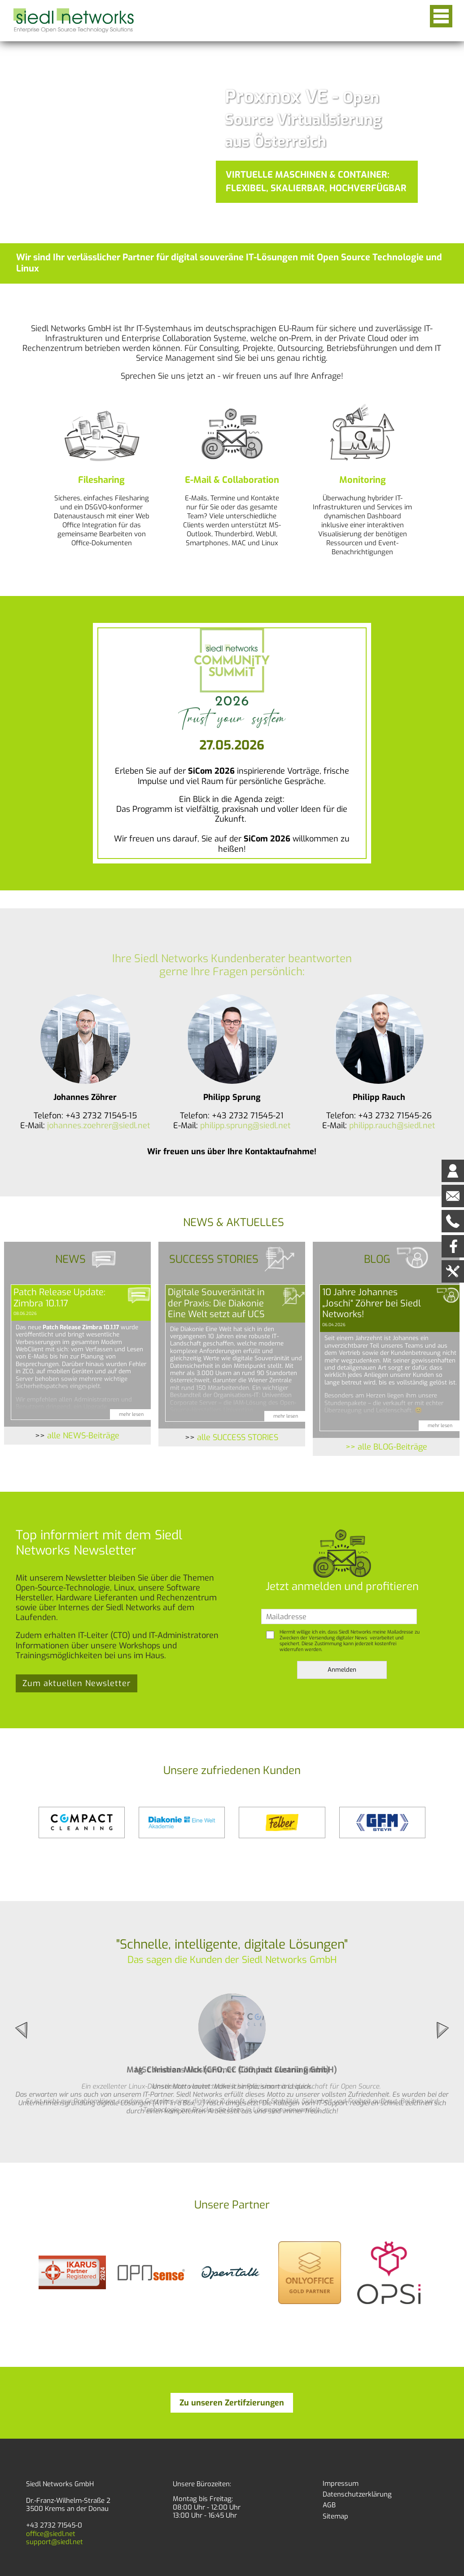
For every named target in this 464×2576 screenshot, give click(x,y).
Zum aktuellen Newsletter (76, 1683)
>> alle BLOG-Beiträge (386, 1446)
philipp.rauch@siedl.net (392, 1125)
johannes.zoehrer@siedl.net (98, 1125)
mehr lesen (131, 1414)
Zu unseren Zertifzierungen (231, 2402)
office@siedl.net (50, 2533)
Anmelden (342, 1670)
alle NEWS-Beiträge (83, 1435)
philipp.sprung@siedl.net (245, 1125)
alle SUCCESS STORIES (237, 1437)
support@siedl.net (54, 2541)
